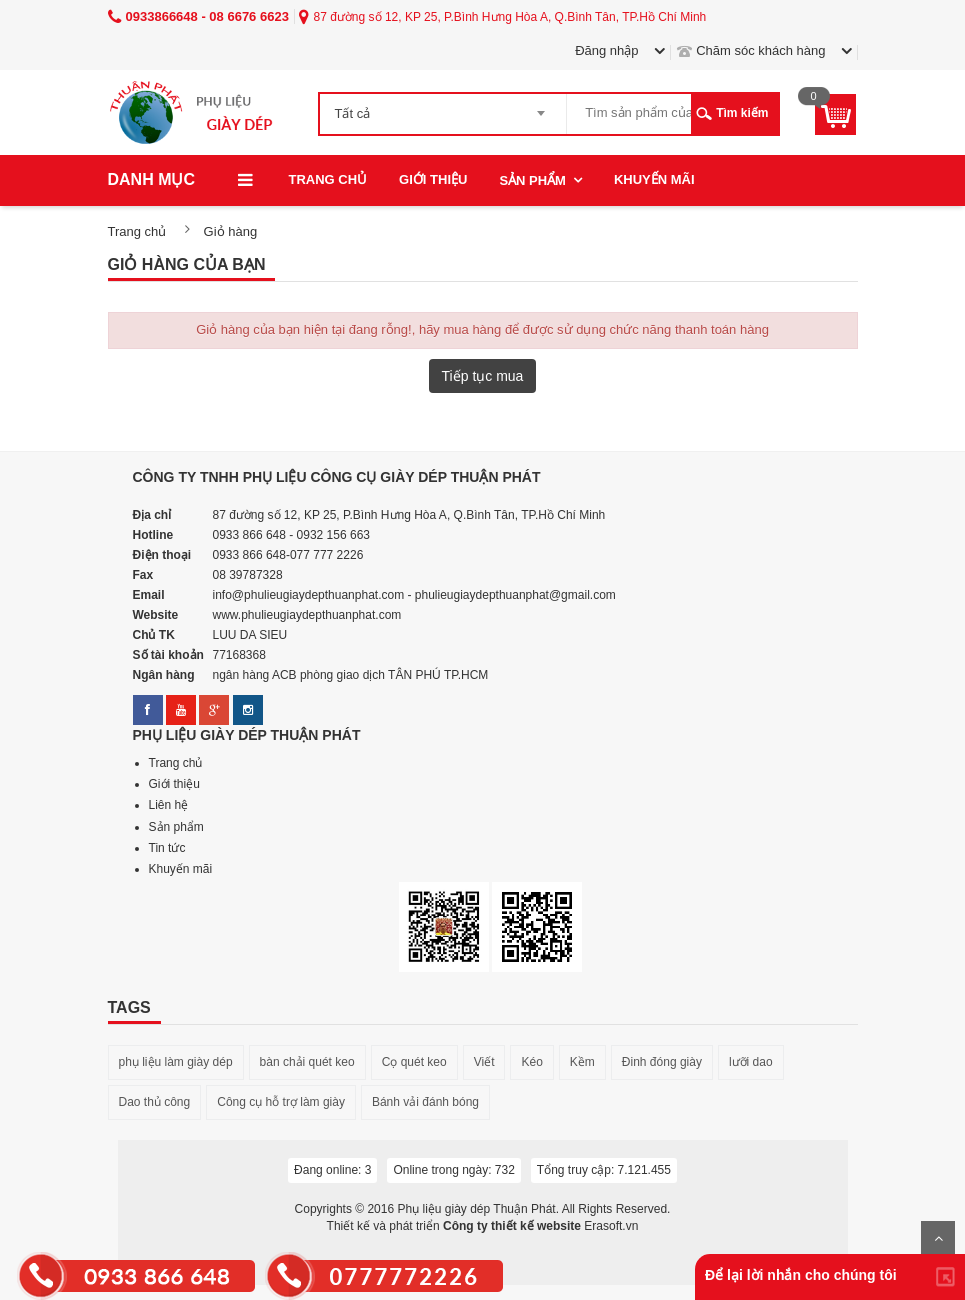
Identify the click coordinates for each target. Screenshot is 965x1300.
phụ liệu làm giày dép (176, 1062)
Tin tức (167, 848)
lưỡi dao (751, 1062)
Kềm (582, 1062)
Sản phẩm (532, 180)
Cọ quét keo (414, 1062)
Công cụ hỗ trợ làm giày (281, 1102)
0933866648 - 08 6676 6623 (198, 16)
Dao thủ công (155, 1102)
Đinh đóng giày (662, 1062)
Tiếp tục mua (483, 376)
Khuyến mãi (654, 179)
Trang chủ (328, 179)
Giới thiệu (433, 179)
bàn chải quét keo (307, 1062)
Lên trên (938, 1238)
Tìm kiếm (742, 113)
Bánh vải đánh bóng (425, 1102)
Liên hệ (169, 805)
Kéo (531, 1062)
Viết (484, 1062)
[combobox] (443, 107)
